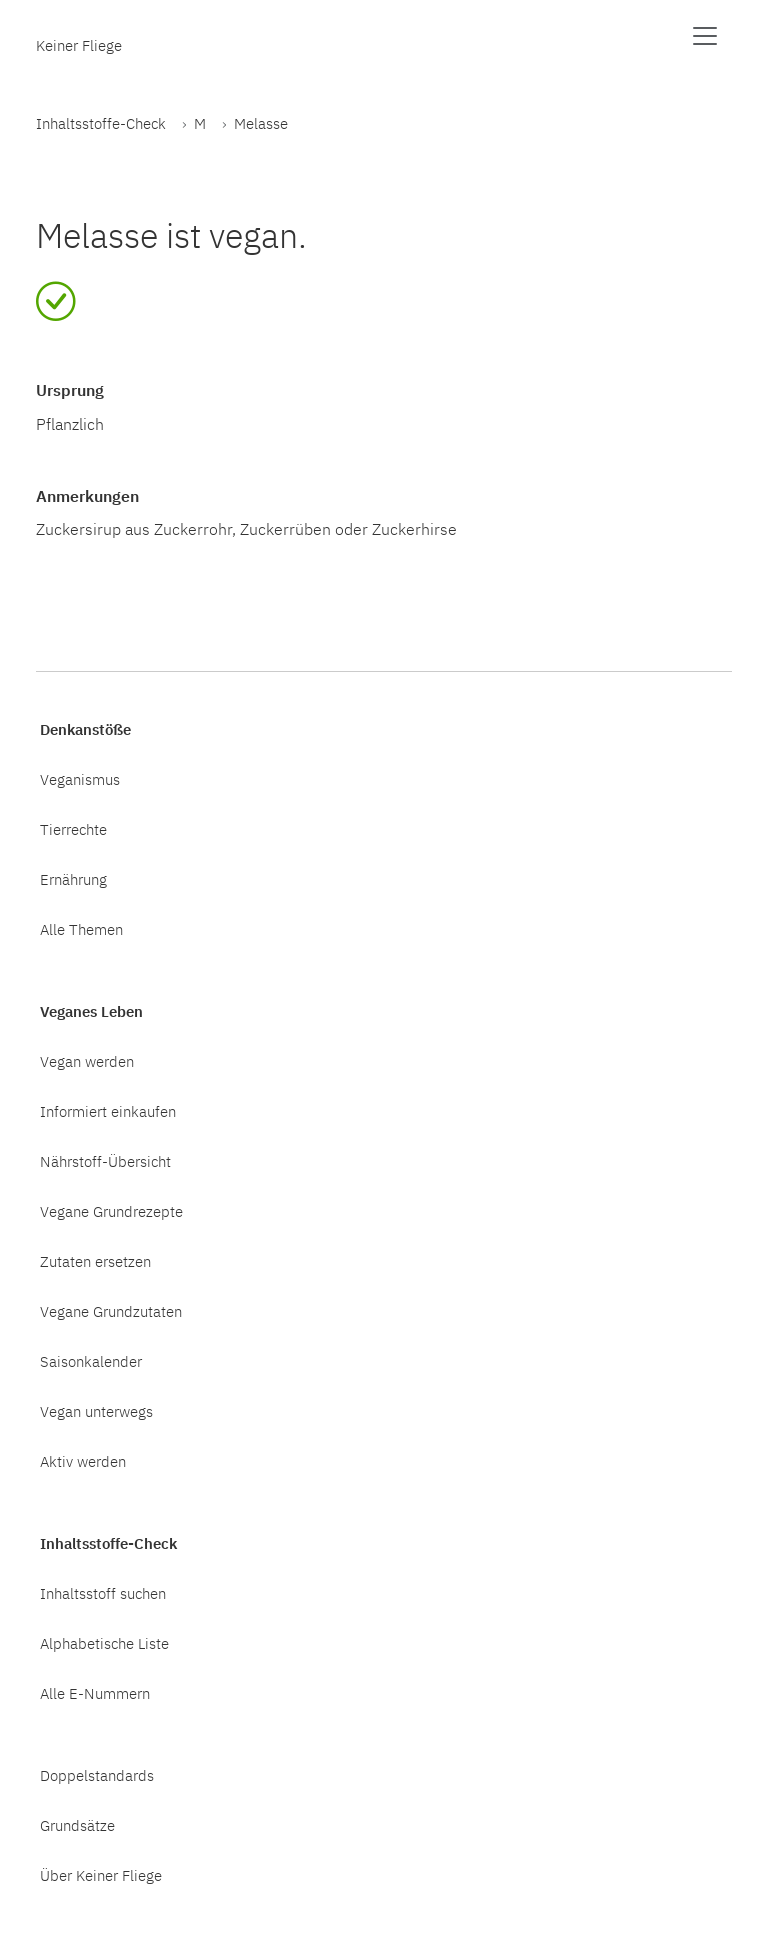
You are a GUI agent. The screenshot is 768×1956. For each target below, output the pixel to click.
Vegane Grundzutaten (111, 1311)
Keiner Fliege (79, 45)
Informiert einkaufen (108, 1111)
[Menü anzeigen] (705, 36)
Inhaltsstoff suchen (103, 1593)
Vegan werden (87, 1061)
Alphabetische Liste (104, 1643)
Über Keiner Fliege (101, 1875)
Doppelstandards (97, 1775)
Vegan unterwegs (96, 1411)
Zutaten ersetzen (95, 1261)
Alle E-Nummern (95, 1693)
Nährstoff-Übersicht (105, 1161)
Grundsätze (77, 1825)
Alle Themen (81, 929)
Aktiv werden (83, 1461)
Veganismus (80, 779)
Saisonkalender (91, 1361)
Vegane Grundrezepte (111, 1211)
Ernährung (73, 879)
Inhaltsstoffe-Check (101, 123)
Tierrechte (73, 829)
